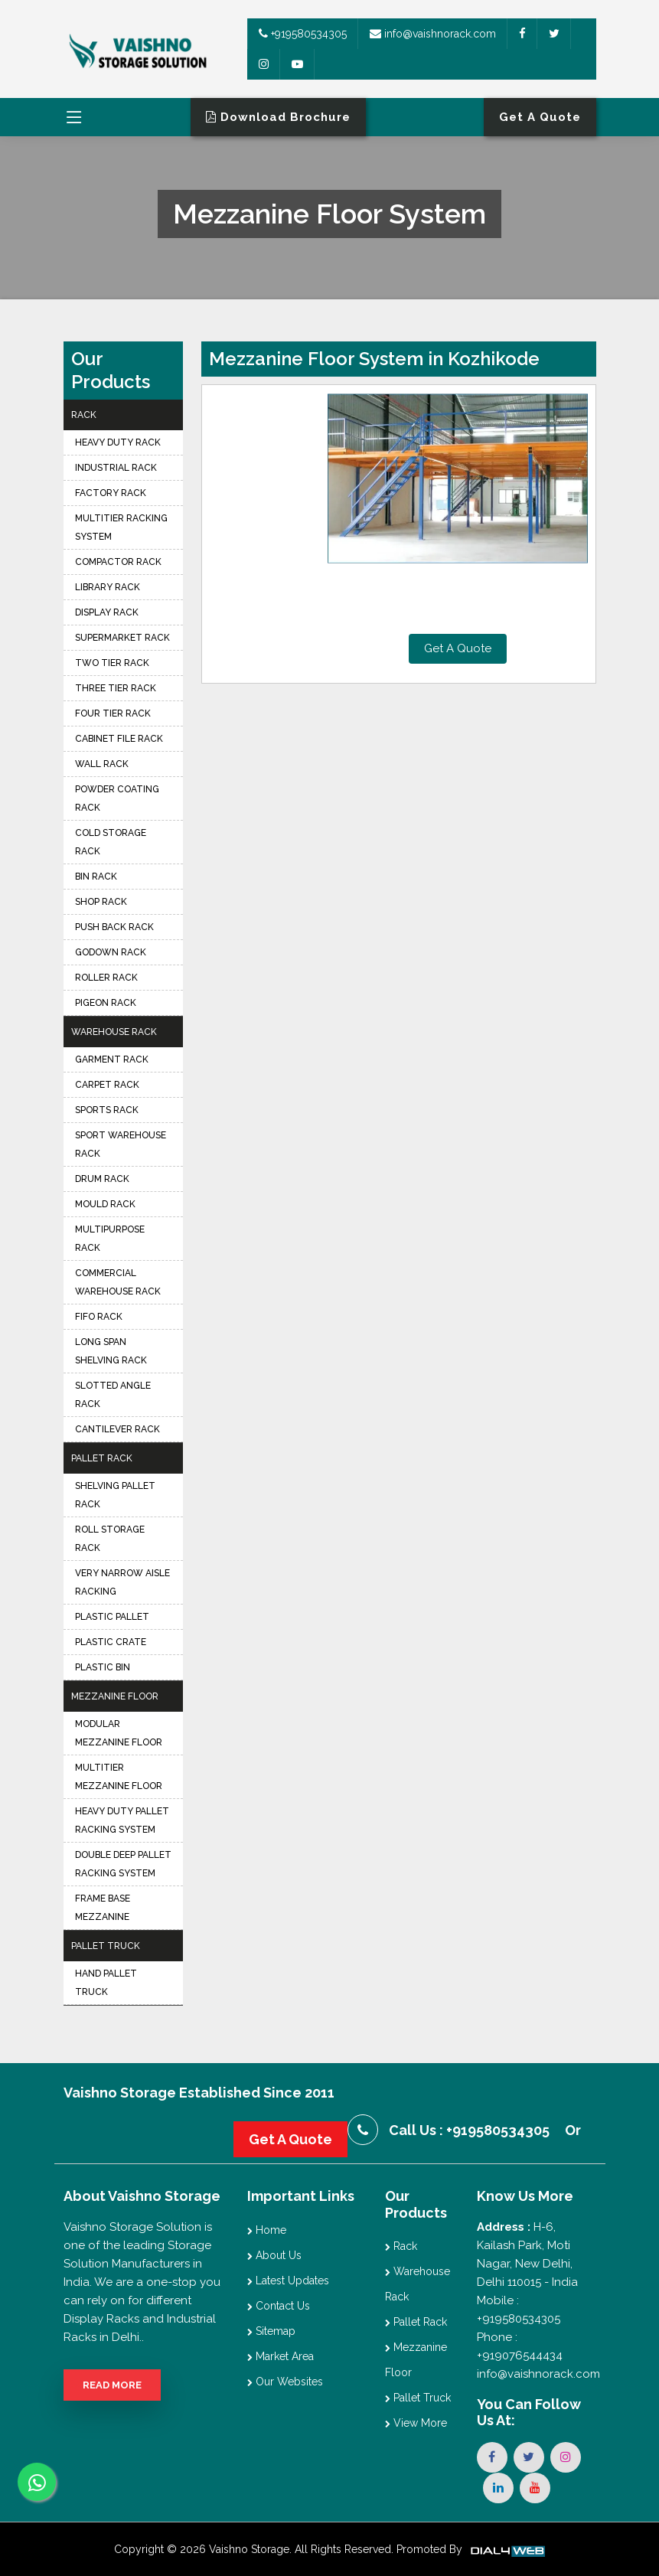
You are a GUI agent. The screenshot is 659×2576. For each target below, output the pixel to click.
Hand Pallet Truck (106, 1982)
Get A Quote (457, 648)
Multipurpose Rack (110, 1238)
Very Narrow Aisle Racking (122, 1582)
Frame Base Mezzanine (102, 1907)
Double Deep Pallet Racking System (123, 1864)
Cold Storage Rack (110, 842)
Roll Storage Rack (110, 1538)
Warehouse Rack (114, 1032)
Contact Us (278, 2306)
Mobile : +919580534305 (518, 2310)
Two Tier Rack (112, 663)
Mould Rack (105, 1204)
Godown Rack (110, 952)
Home (266, 2230)
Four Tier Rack (113, 713)
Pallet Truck (105, 1946)
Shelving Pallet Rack (115, 1495)
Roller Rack (106, 977)
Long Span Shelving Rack (111, 1351)
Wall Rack (102, 764)
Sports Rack (107, 1110)
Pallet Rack (101, 1458)
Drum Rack (102, 1179)
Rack (83, 415)
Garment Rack (111, 1059)
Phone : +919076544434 (520, 2346)
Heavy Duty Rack (118, 442)
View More (416, 2423)
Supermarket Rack (122, 637)
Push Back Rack (114, 927)
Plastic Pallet (112, 1616)
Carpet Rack (107, 1084)
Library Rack (107, 587)
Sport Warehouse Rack (120, 1144)
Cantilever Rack (117, 1429)
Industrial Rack (116, 467)
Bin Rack (96, 876)
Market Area (280, 2356)
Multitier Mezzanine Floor (118, 1776)
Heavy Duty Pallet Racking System (122, 1820)
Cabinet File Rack (119, 738)
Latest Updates (288, 2280)
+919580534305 (303, 34)
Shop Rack (101, 901)
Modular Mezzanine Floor (118, 1733)
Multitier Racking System (121, 527)
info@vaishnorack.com (433, 34)
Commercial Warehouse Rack (118, 1282)
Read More (112, 2385)
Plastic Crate (110, 1642)
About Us (274, 2255)
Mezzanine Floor (114, 1696)
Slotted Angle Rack (113, 1394)
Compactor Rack (118, 562)
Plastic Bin (102, 1667)
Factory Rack (110, 493)
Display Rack (107, 612)
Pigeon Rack (105, 1002)
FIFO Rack (98, 1316)
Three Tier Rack (115, 688)
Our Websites (285, 2381)
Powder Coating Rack (117, 798)
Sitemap (271, 2331)
